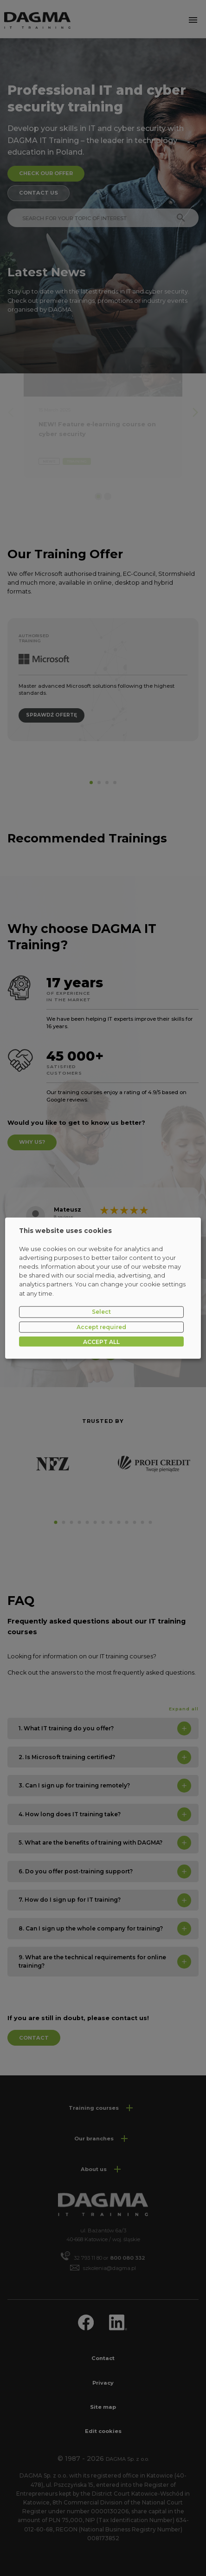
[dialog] (103, 1288)
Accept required (101, 1327)
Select (101, 1311)
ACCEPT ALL (101, 1341)
